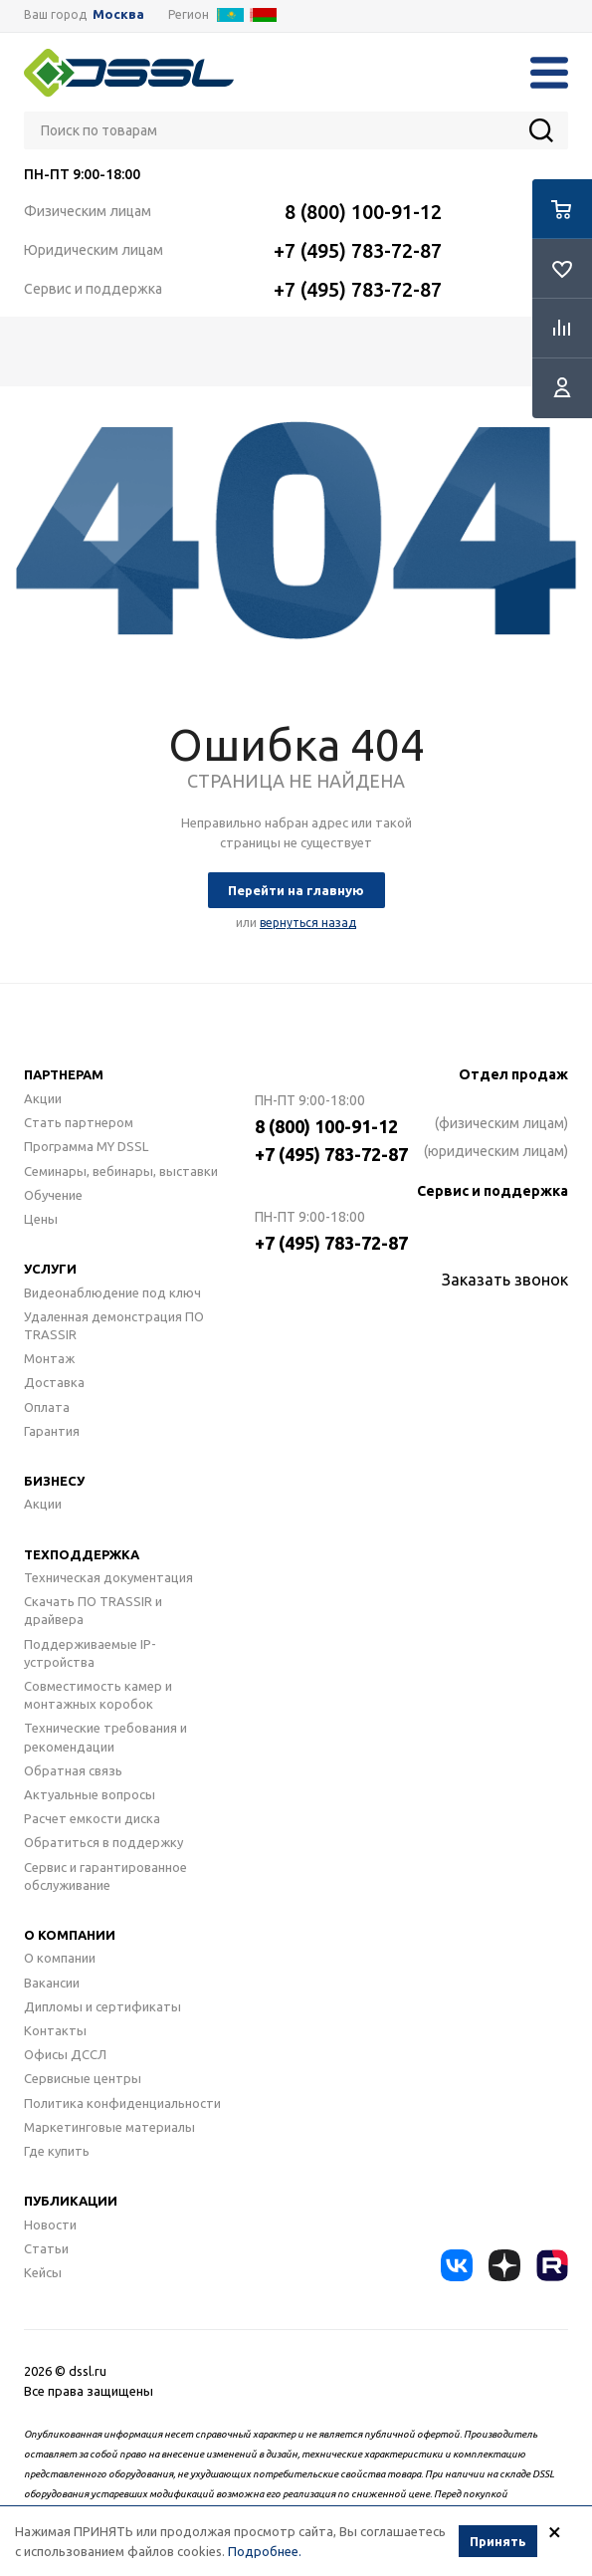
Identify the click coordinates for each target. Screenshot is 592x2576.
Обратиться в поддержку (103, 1842)
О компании (69, 1935)
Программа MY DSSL (86, 1146)
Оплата (47, 1407)
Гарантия (52, 1431)
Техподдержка (81, 1554)
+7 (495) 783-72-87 (358, 250)
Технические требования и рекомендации (105, 1737)
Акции (43, 1098)
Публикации (70, 2201)
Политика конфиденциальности (122, 2103)
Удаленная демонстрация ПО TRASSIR (114, 1325)
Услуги (50, 1269)
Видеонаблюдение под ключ (112, 1292)
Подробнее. (264, 2552)
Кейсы (43, 2272)
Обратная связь (73, 1770)
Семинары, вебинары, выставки (121, 1171)
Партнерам (63, 1074)
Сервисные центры (82, 2078)
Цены (41, 1219)
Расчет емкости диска (92, 1818)
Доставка (54, 1382)
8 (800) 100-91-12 (363, 211)
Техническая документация (108, 1577)
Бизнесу (54, 1481)
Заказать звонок (505, 1280)
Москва (118, 14)
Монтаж (49, 1358)
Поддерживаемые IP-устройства (90, 1653)
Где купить (57, 2151)
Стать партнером (78, 1122)
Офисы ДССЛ (65, 2054)
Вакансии (52, 1983)
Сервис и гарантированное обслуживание (105, 1876)
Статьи (46, 2248)
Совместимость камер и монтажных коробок (98, 1695)
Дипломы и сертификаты (102, 2006)
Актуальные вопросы (89, 1794)
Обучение (53, 1195)
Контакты (55, 2030)
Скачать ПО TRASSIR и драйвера (93, 1610)
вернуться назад (308, 922)
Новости (50, 2224)
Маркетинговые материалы (109, 2127)
